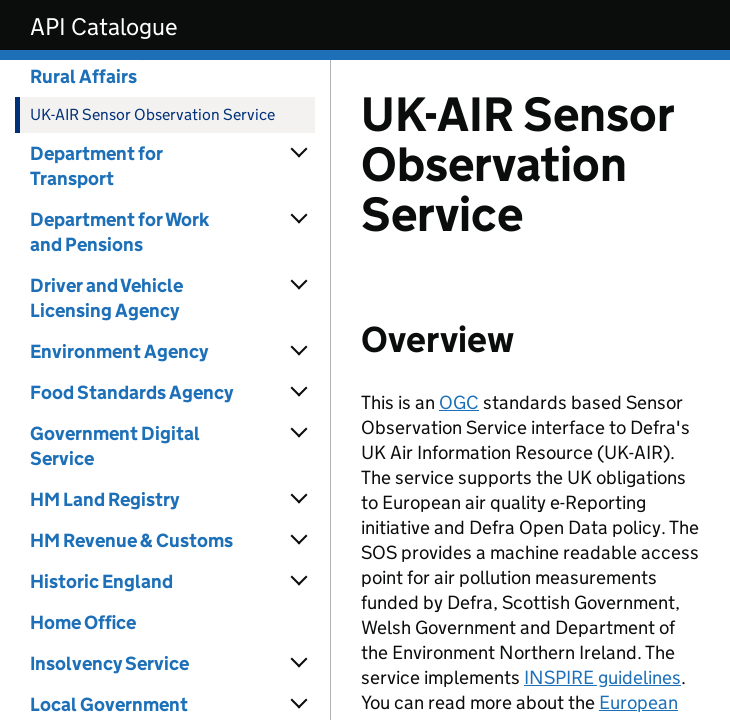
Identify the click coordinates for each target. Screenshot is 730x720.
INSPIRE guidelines (602, 677)
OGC (459, 402)
